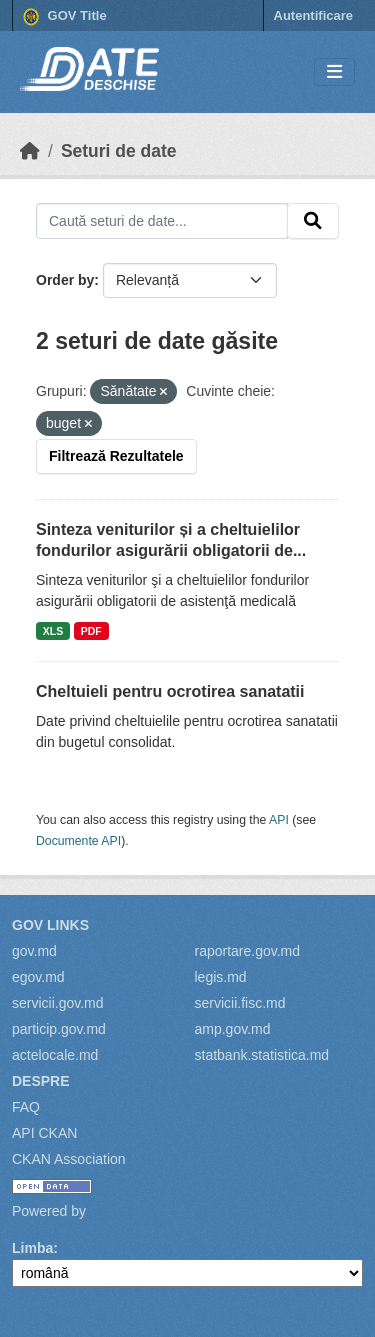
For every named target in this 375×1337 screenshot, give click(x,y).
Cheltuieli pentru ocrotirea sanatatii (170, 691)
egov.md (38, 977)
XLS (53, 631)
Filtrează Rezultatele (116, 456)
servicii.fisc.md (240, 1003)
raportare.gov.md (248, 951)
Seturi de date (119, 151)
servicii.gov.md (58, 1003)
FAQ (26, 1107)
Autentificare (313, 15)
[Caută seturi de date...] (162, 221)
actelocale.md (55, 1055)
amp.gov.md (233, 1029)
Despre (41, 1081)
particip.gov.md (59, 1029)
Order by (65, 280)
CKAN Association (69, 1159)
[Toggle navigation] (334, 72)
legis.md (221, 977)
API (279, 820)
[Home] (30, 151)
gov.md (34, 951)
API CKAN (44, 1133)
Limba (32, 1248)
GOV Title (65, 17)
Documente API (78, 841)
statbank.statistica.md (262, 1055)
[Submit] (313, 221)
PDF (91, 631)
